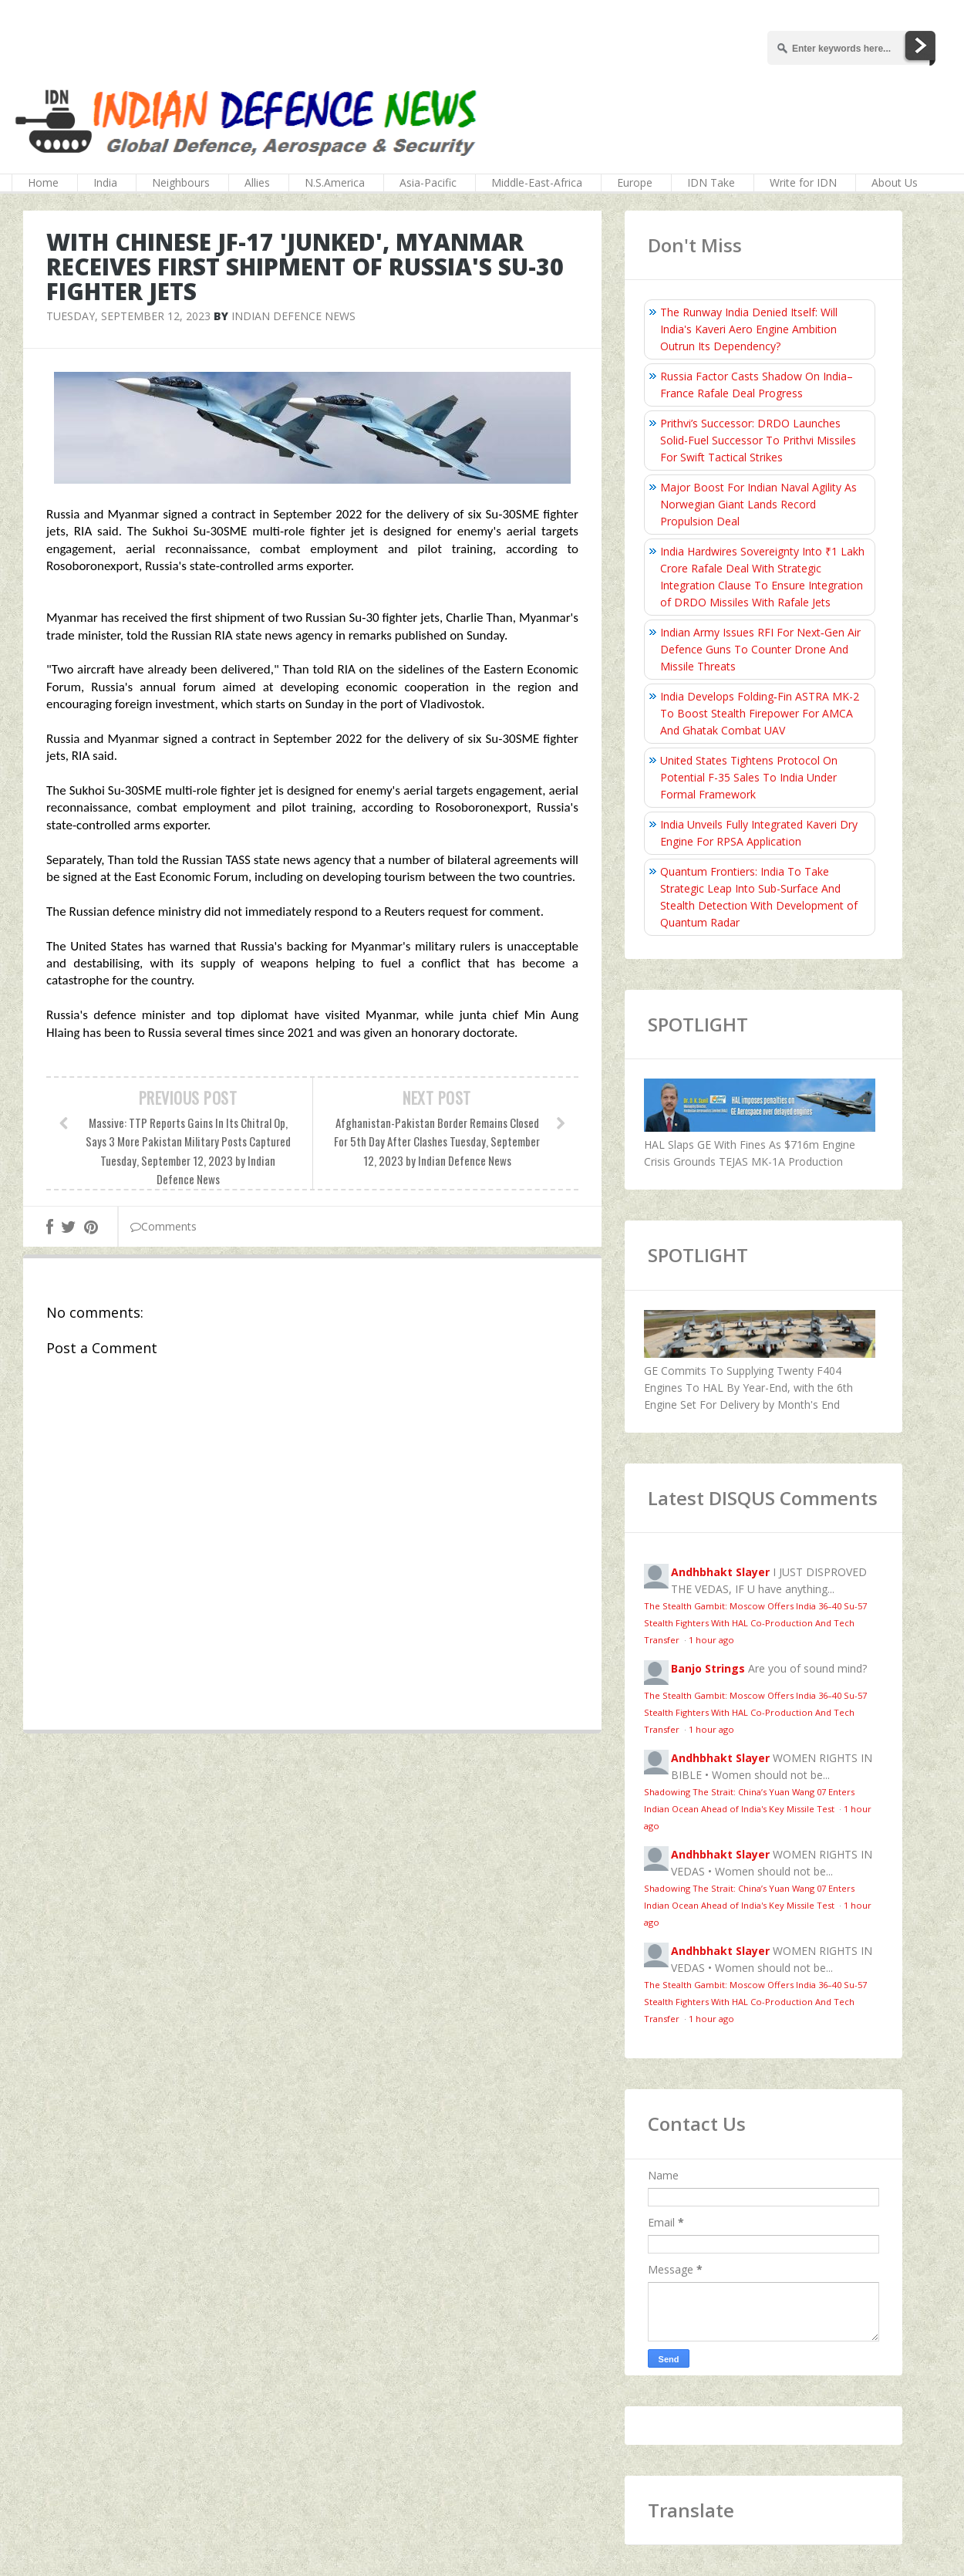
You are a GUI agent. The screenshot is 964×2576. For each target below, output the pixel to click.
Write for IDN (803, 182)
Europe (634, 182)
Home (43, 182)
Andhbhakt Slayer (720, 1572)
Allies (257, 182)
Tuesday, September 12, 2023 (128, 316)
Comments (163, 1226)
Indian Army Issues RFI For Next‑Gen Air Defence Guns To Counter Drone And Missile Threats (760, 649)
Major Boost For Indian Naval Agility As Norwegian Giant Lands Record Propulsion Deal (758, 504)
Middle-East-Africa (536, 182)
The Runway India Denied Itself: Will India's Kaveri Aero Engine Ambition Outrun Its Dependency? (749, 329)
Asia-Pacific (428, 182)
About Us (894, 182)
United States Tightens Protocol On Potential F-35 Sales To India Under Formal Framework (749, 777)
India (105, 182)
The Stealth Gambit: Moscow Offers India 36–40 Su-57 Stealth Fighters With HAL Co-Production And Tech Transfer (755, 1623)
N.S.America (335, 182)
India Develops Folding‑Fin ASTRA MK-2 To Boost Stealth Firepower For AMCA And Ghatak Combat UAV (759, 713)
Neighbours (181, 182)
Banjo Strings (708, 1668)
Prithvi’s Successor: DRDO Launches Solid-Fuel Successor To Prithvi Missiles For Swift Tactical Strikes (758, 440)
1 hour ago (711, 1640)
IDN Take (711, 182)
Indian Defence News (293, 316)
